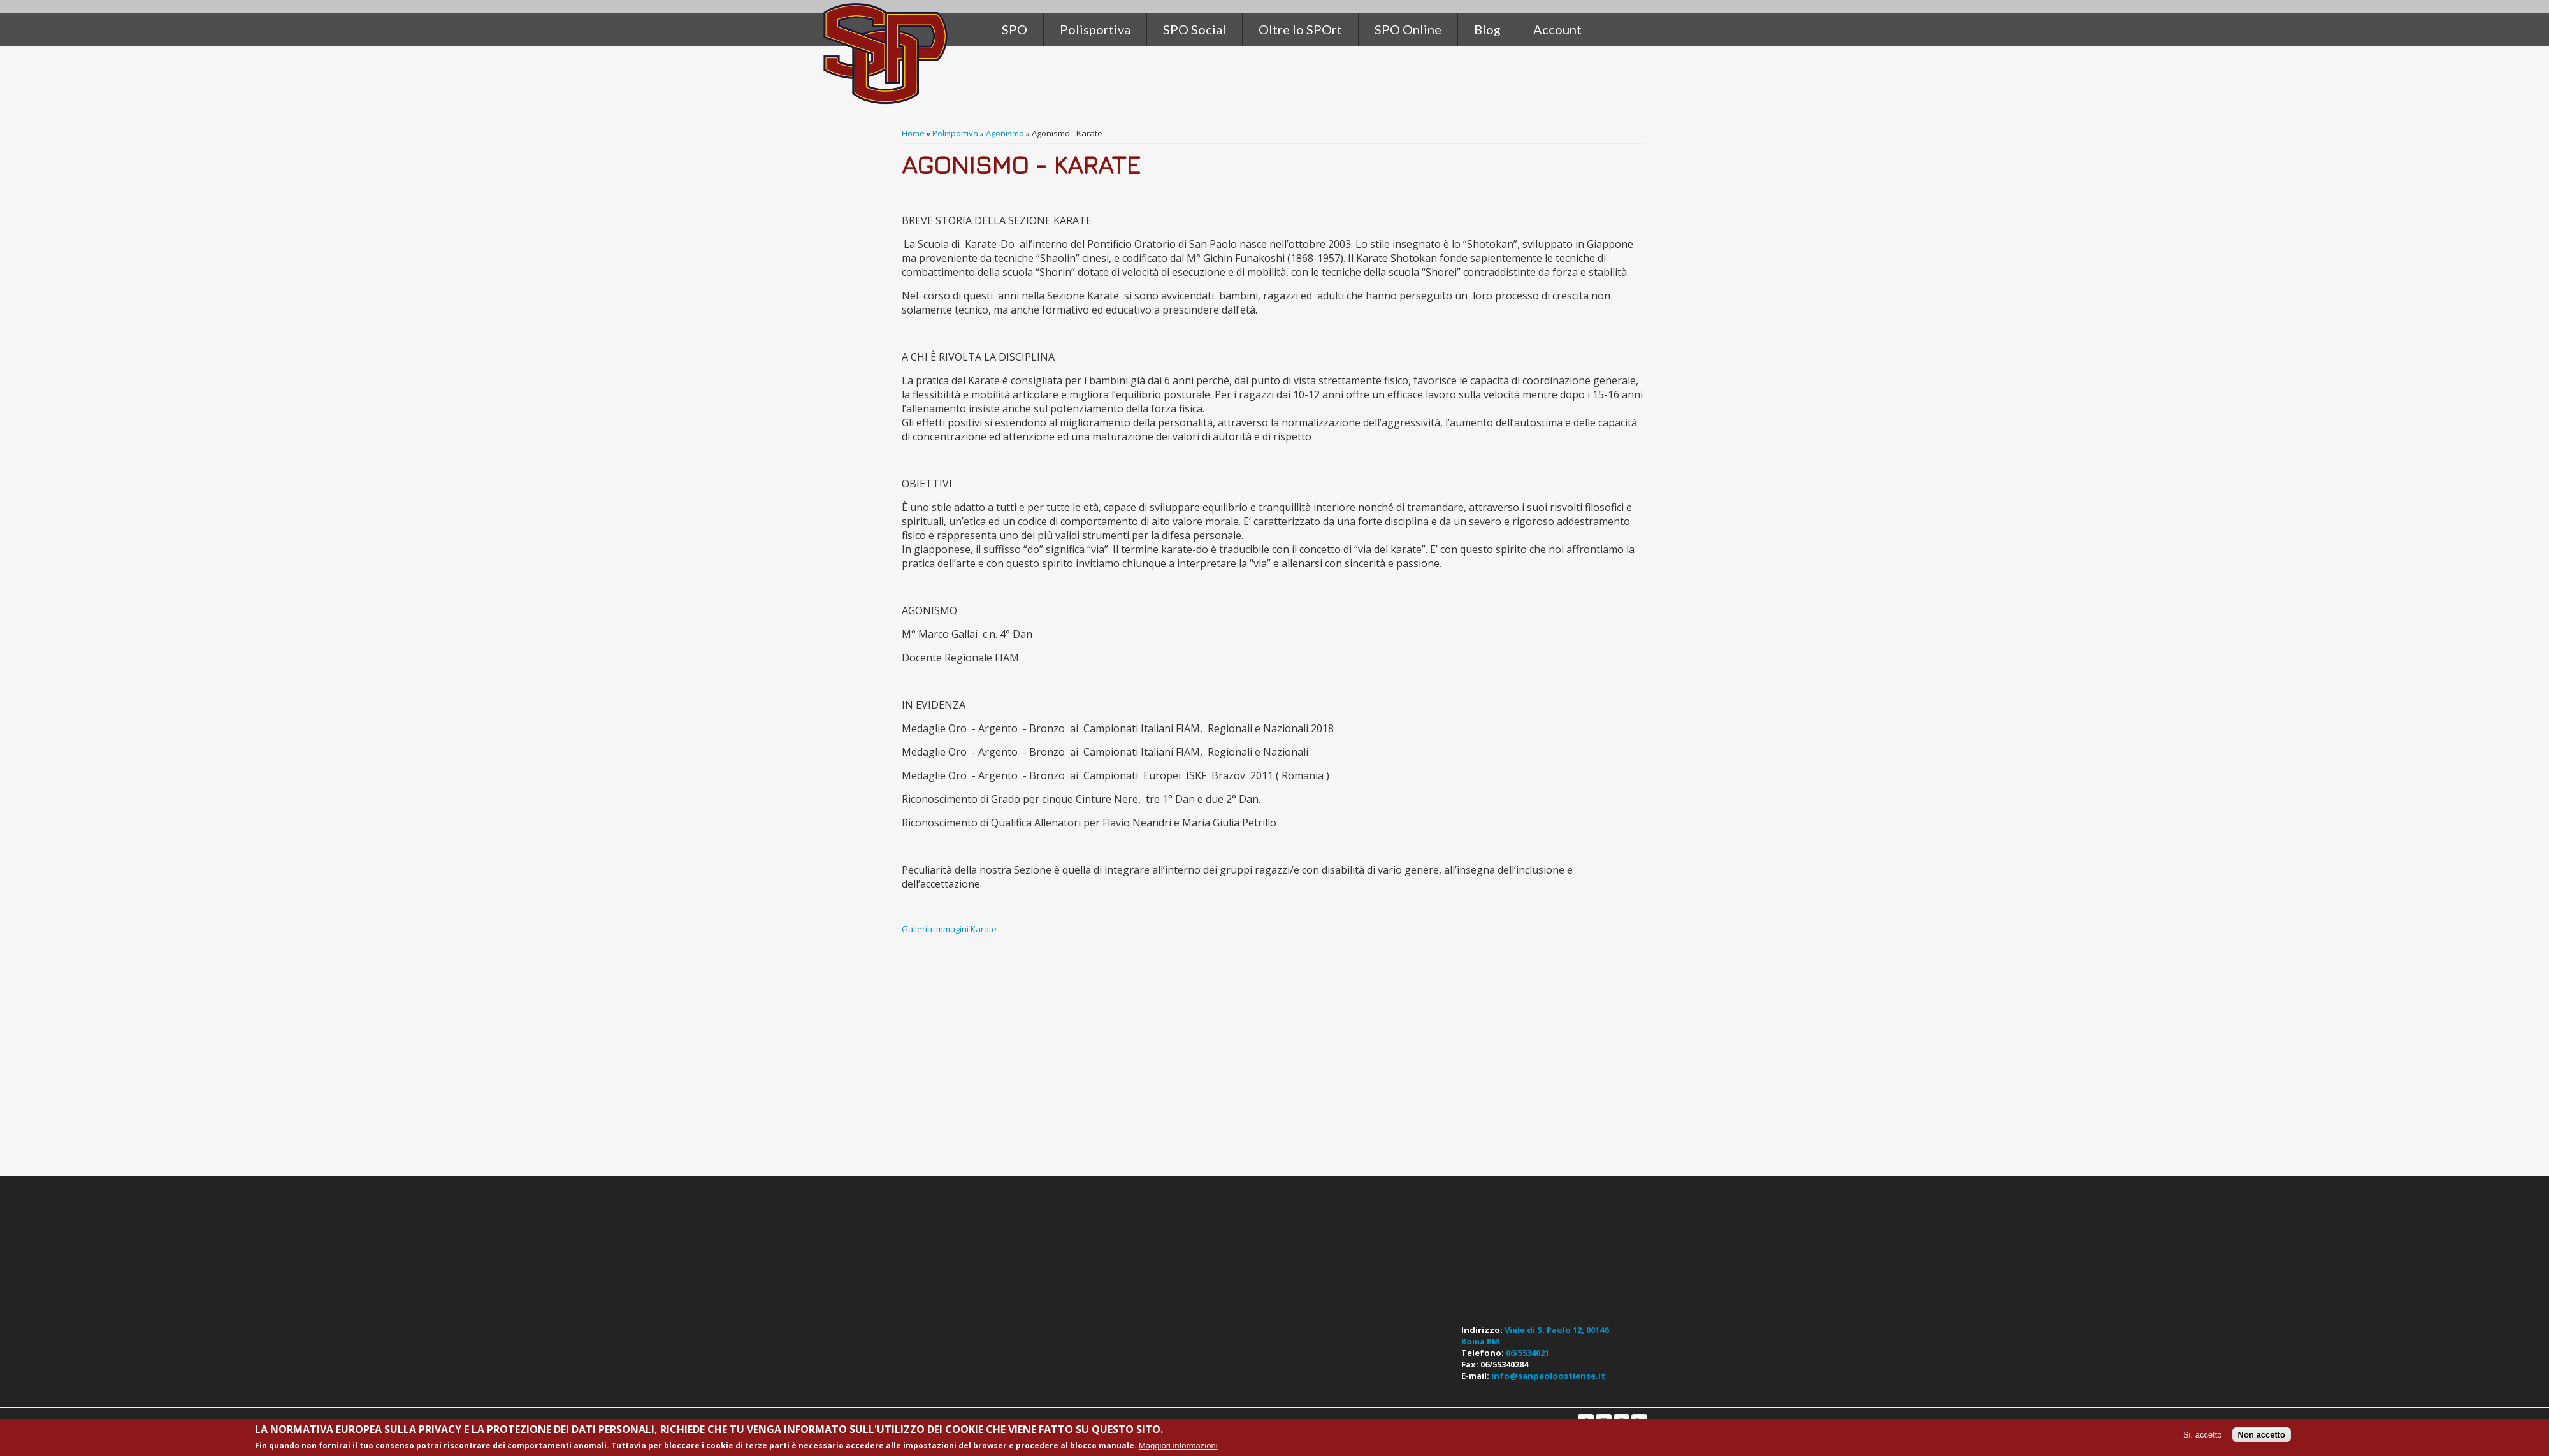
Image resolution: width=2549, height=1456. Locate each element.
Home (913, 133)
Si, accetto (2202, 1435)
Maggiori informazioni (1178, 1445)
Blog (1487, 29)
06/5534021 (1527, 1353)
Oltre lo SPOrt (1300, 29)
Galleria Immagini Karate (950, 929)
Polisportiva (955, 133)
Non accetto (2261, 1434)
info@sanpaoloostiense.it (1548, 1375)
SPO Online (1408, 29)
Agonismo (1005, 133)
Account (1557, 29)
